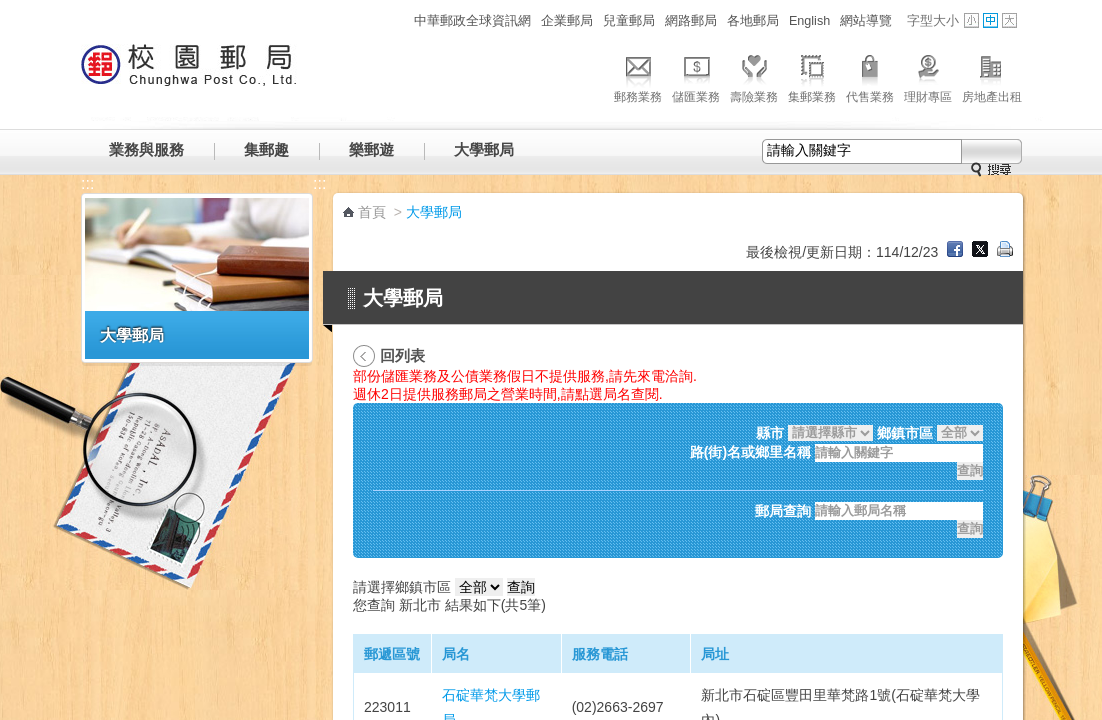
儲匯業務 (696, 76)
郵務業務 (638, 76)
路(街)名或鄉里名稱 (750, 453)
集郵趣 (266, 149)
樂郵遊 (371, 149)
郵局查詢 (783, 511)
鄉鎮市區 (905, 433)
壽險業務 (754, 76)
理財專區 (928, 76)
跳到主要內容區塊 (10, 10)
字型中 (990, 20)
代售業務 (870, 76)
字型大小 (933, 21)
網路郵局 (691, 21)
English (809, 21)
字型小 (971, 20)
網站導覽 (866, 21)
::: (397, 20)
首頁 (372, 212)
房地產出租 (992, 76)
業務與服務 (146, 149)
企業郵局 (567, 21)
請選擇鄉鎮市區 (402, 587)
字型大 (1009, 20)
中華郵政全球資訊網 (472, 21)
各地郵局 (753, 21)
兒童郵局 (629, 21)
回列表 (402, 355)
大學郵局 (484, 149)
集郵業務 (812, 76)
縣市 (770, 433)
